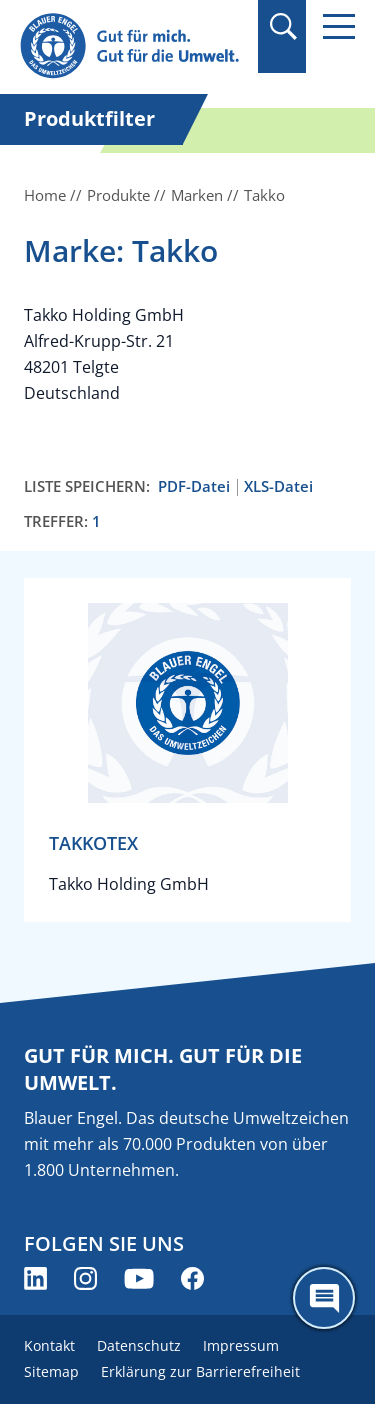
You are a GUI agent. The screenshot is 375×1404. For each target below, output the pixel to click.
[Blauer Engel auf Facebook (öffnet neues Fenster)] (192, 1278)
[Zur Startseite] (132, 46)
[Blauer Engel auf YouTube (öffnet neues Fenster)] (139, 1278)
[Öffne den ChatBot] (324, 1298)
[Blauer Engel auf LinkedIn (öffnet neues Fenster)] (35, 1278)
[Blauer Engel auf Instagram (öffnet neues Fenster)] (85, 1278)
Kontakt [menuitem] (49, 1345)
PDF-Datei (194, 486)
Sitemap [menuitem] (51, 1371)
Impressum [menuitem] (241, 1345)
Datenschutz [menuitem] (139, 1345)
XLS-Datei (278, 486)
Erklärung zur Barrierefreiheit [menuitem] (200, 1371)
